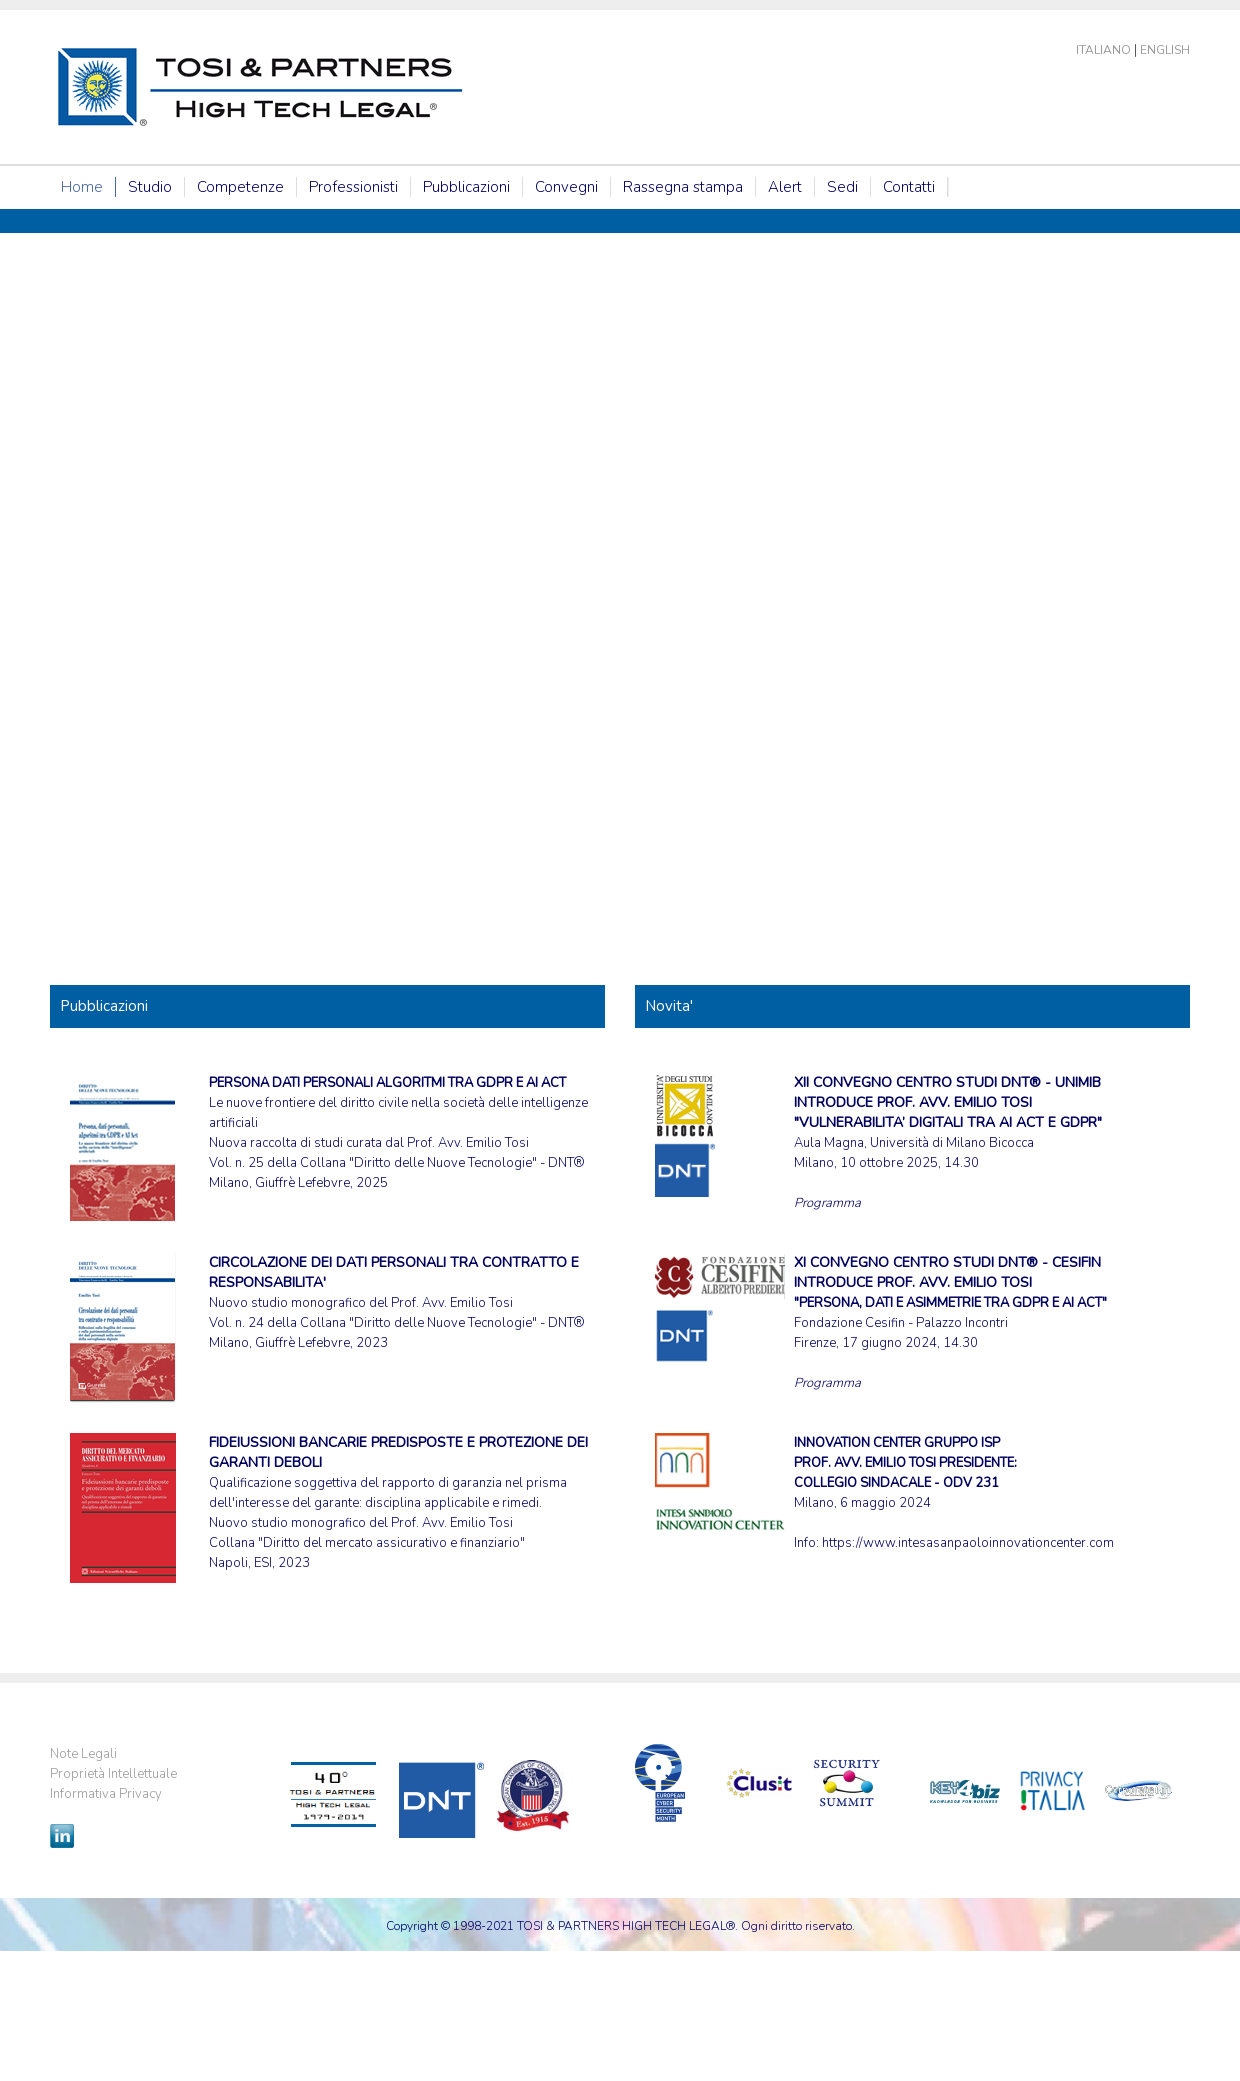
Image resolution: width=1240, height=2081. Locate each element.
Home (82, 187)
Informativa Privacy (106, 1794)
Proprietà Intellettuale (113, 1774)
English (1165, 50)
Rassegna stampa (683, 187)
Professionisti (353, 187)
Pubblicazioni (466, 187)
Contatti (909, 187)
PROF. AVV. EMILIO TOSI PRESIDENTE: (905, 1463)
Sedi (842, 187)
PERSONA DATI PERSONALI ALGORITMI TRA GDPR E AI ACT (387, 1083)
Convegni (566, 187)
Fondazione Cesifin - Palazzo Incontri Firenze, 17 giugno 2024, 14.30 (950, 1303)
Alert (785, 187)
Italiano (1103, 50)
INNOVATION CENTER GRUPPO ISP (897, 1443)
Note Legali (83, 1754)
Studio (150, 187)
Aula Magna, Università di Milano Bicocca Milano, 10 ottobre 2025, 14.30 (948, 1123)
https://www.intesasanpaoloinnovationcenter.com (968, 1543)
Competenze (240, 187)
